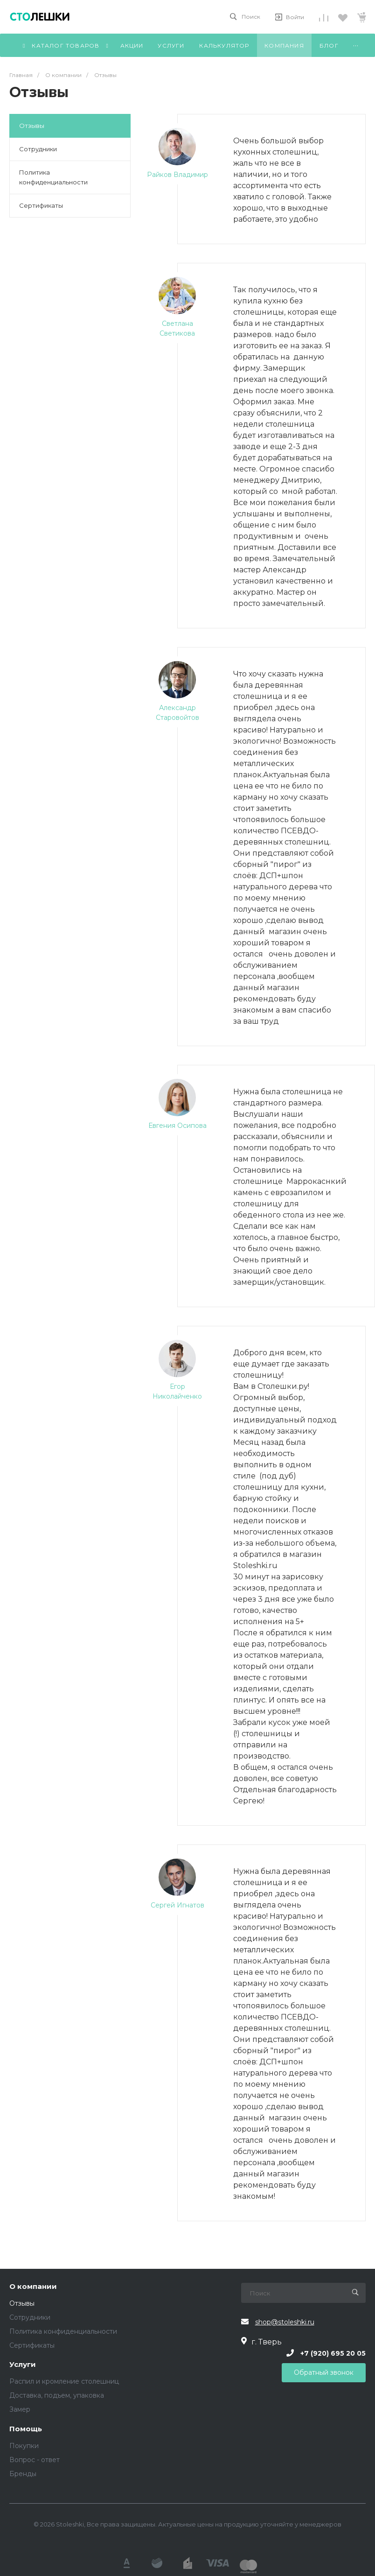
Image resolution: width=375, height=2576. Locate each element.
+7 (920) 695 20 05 (333, 2353)
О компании (33, 2287)
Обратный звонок (324, 2372)
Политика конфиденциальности (53, 177)
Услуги (22, 2365)
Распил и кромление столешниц (64, 2381)
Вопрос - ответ (34, 2460)
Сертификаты (41, 205)
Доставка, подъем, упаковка (56, 2395)
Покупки (24, 2446)
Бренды (22, 2474)
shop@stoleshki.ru (284, 2322)
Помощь (25, 2429)
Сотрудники (38, 149)
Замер (19, 2409)
